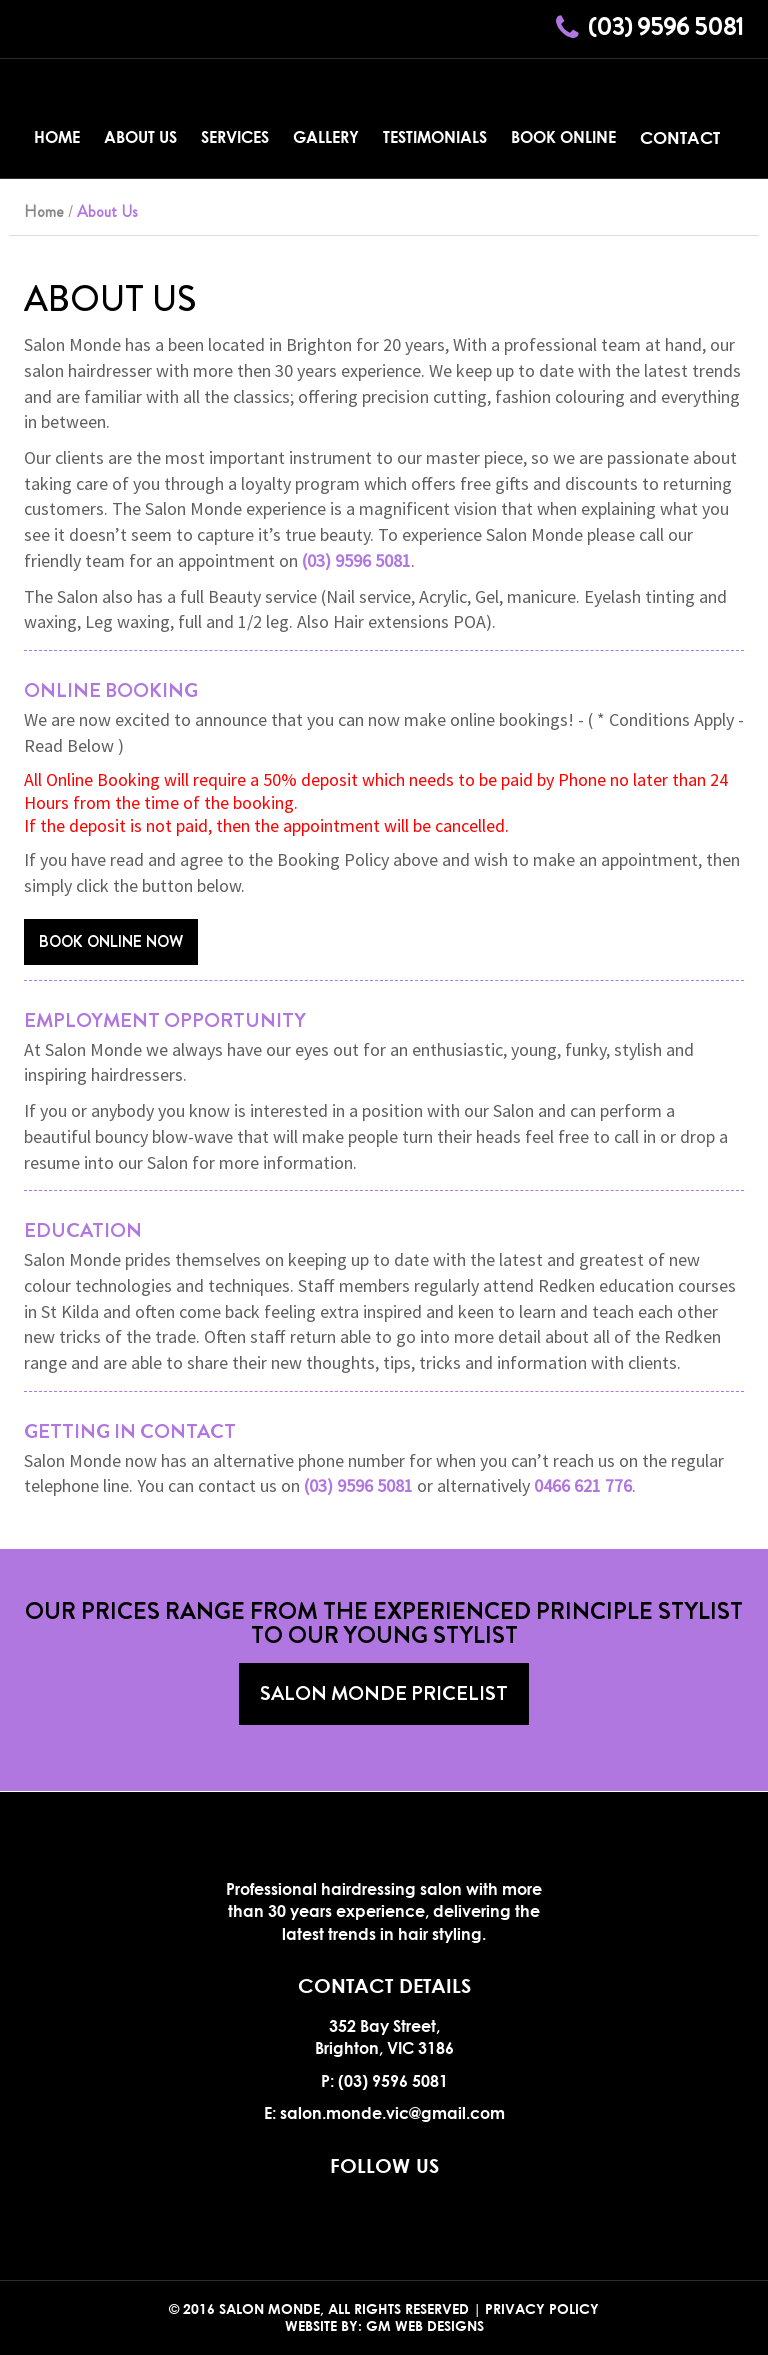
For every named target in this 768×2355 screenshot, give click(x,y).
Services (235, 137)
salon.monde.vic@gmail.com (392, 2113)
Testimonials (435, 137)
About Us (140, 137)
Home (57, 137)
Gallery (326, 137)
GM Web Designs (425, 2325)
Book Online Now (111, 941)
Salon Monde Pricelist (384, 1693)
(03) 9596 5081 (666, 27)
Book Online (563, 137)
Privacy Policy (542, 2308)
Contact (680, 137)
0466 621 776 (583, 1485)
